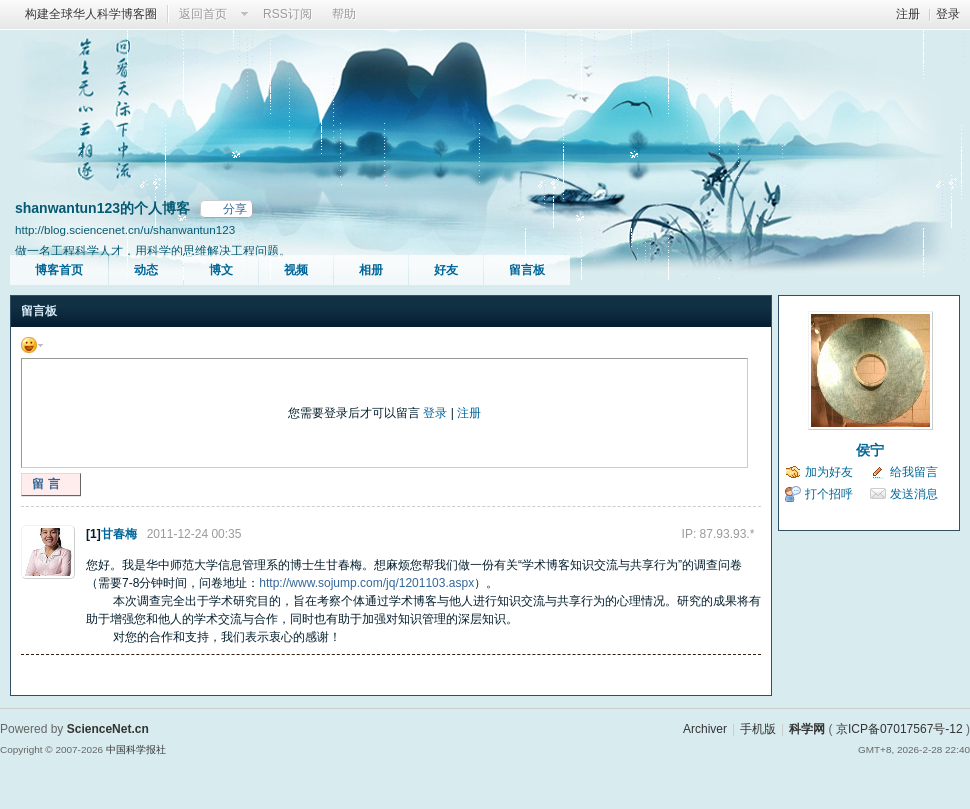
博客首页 (59, 270)
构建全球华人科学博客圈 (91, 14)
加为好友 (829, 472)
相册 (371, 270)
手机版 (758, 729)
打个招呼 (829, 494)
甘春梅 (119, 534)
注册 (908, 14)
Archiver (705, 729)
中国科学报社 (136, 749)
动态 (146, 270)
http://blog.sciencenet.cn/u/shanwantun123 (125, 229)
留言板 (527, 270)
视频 (296, 270)
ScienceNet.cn (108, 729)
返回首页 (203, 14)
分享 (235, 209)
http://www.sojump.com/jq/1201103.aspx (366, 583)
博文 (221, 270)
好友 (446, 270)
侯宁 (870, 450)
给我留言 (914, 472)
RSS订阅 (287, 14)
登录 (948, 14)
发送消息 (914, 494)
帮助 (344, 14)
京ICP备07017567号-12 (899, 729)
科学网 (807, 729)
